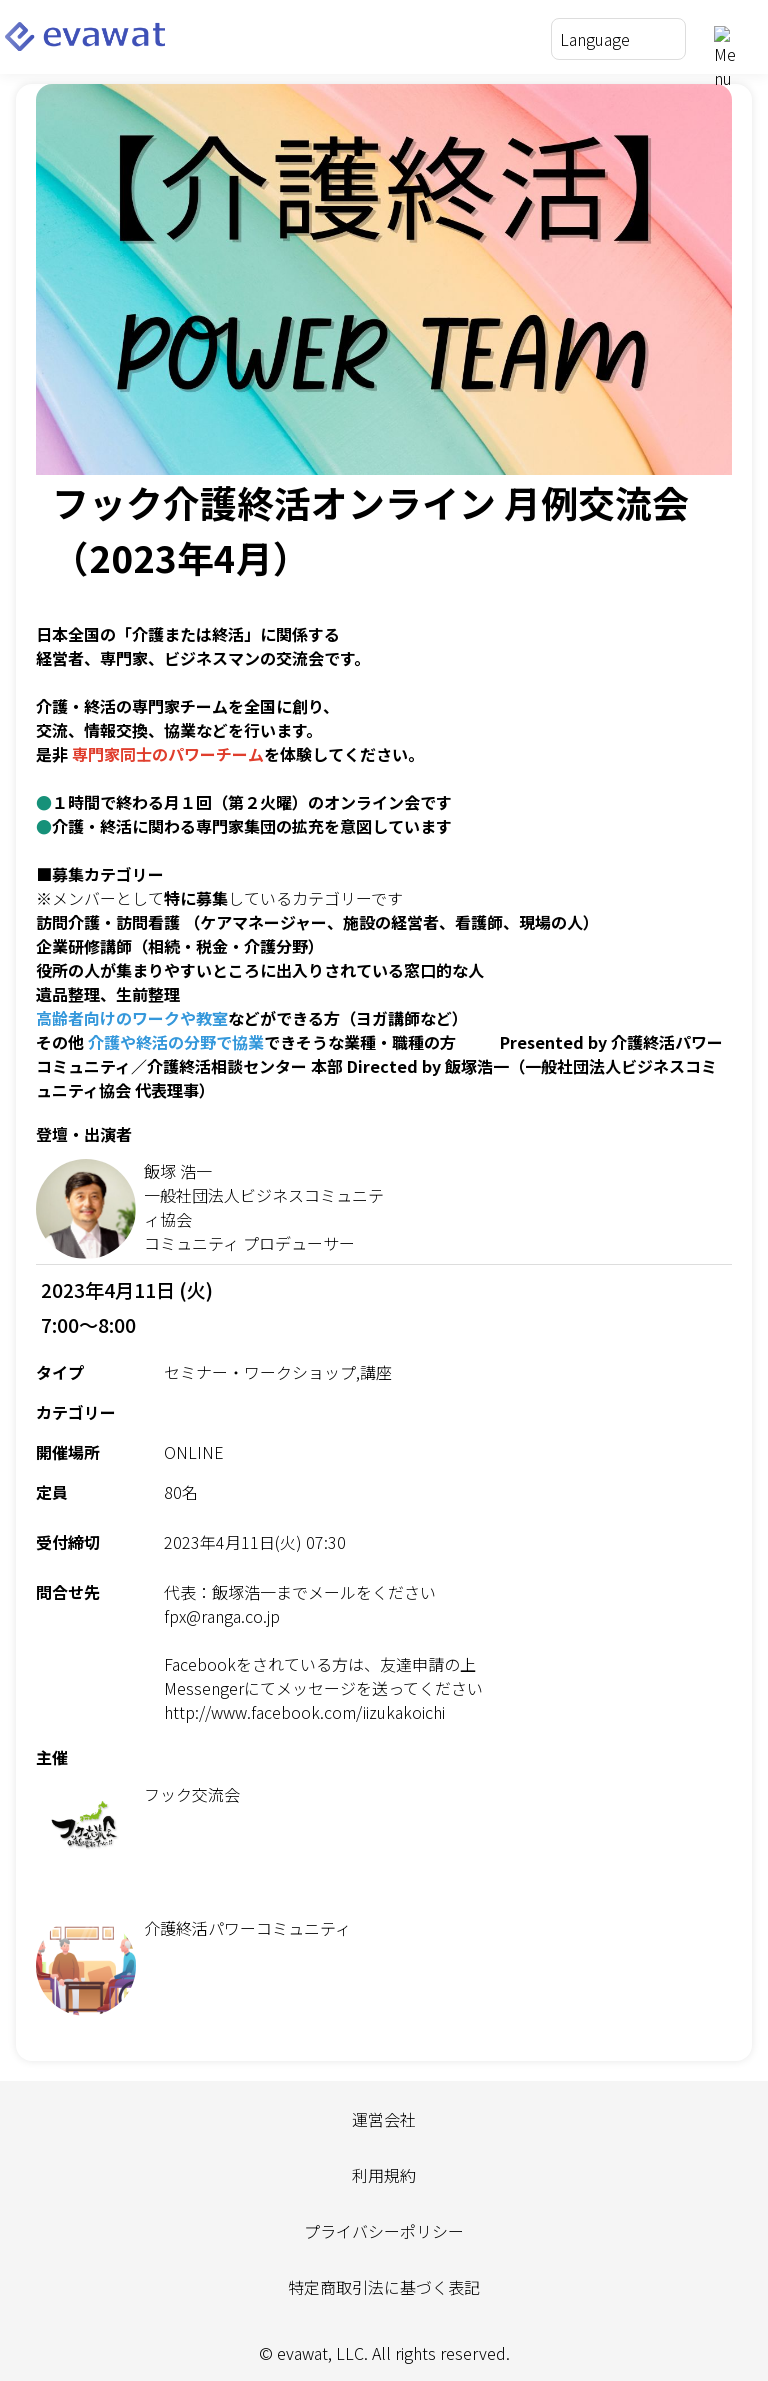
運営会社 (384, 2119)
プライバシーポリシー (384, 2231)
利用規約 (384, 2175)
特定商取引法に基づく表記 (384, 2287)
